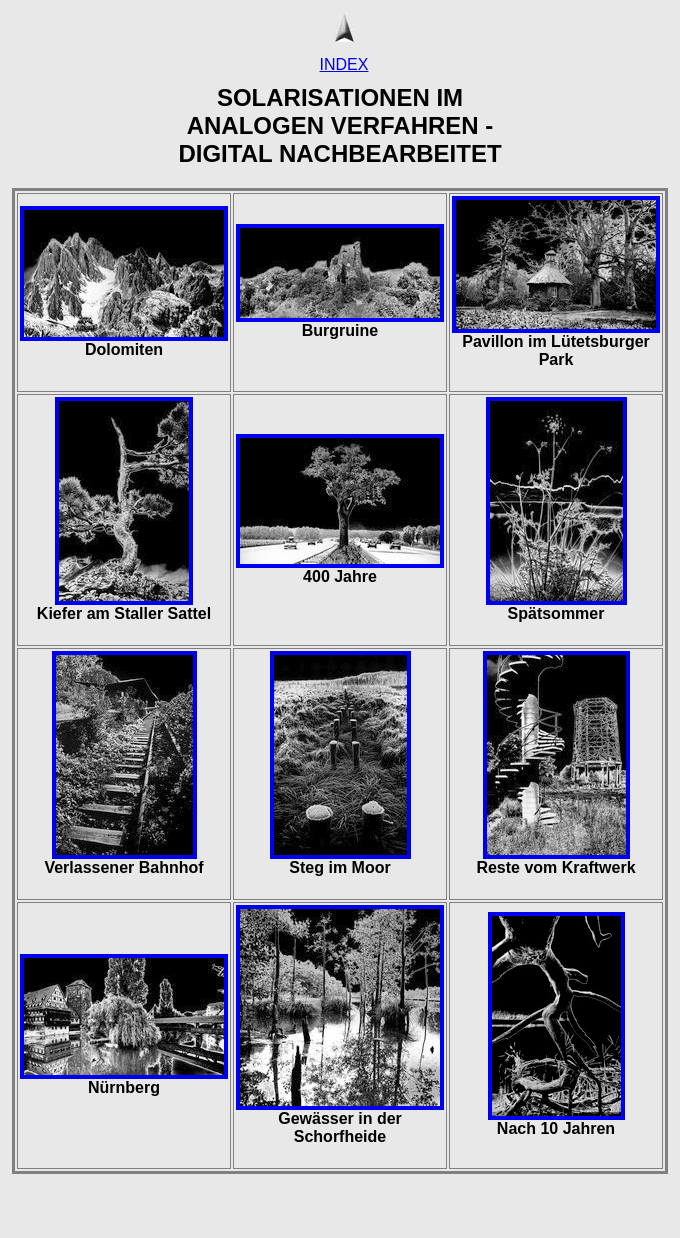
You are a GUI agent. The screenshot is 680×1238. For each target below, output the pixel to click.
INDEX (344, 64)
